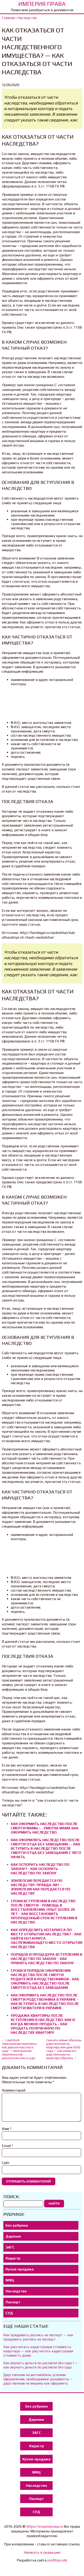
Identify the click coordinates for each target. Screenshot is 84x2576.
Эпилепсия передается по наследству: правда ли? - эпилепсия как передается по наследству (40, 1887)
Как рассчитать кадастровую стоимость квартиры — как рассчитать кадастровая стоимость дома (38, 2356)
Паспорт (13, 2307)
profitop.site (57, 2565)
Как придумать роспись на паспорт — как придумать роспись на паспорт (38, 2342)
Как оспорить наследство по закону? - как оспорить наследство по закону (40, 1868)
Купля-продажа (20, 2274)
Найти (54, 2209)
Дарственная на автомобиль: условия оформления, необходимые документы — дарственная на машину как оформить (38, 2384)
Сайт (6, 2168)
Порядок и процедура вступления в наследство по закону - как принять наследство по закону (46, 1958)
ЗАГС (10, 2253)
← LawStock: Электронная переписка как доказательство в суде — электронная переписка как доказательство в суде (19, 2049)
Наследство (16, 2296)
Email (7, 2151)
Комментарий (13, 2090)
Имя (6, 2134)
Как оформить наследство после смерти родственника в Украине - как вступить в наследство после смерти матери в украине (45, 2001)
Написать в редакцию (42, 2558)
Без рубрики (17, 2231)
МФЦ (10, 2285)
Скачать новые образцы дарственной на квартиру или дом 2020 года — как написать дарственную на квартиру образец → (63, 2049)
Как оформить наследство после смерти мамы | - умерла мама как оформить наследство (44, 1828)
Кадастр (13, 2263)
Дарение (13, 2242)
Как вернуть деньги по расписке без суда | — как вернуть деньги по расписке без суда (40, 2370)
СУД (9, 2318)
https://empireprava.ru (44, 2532)
